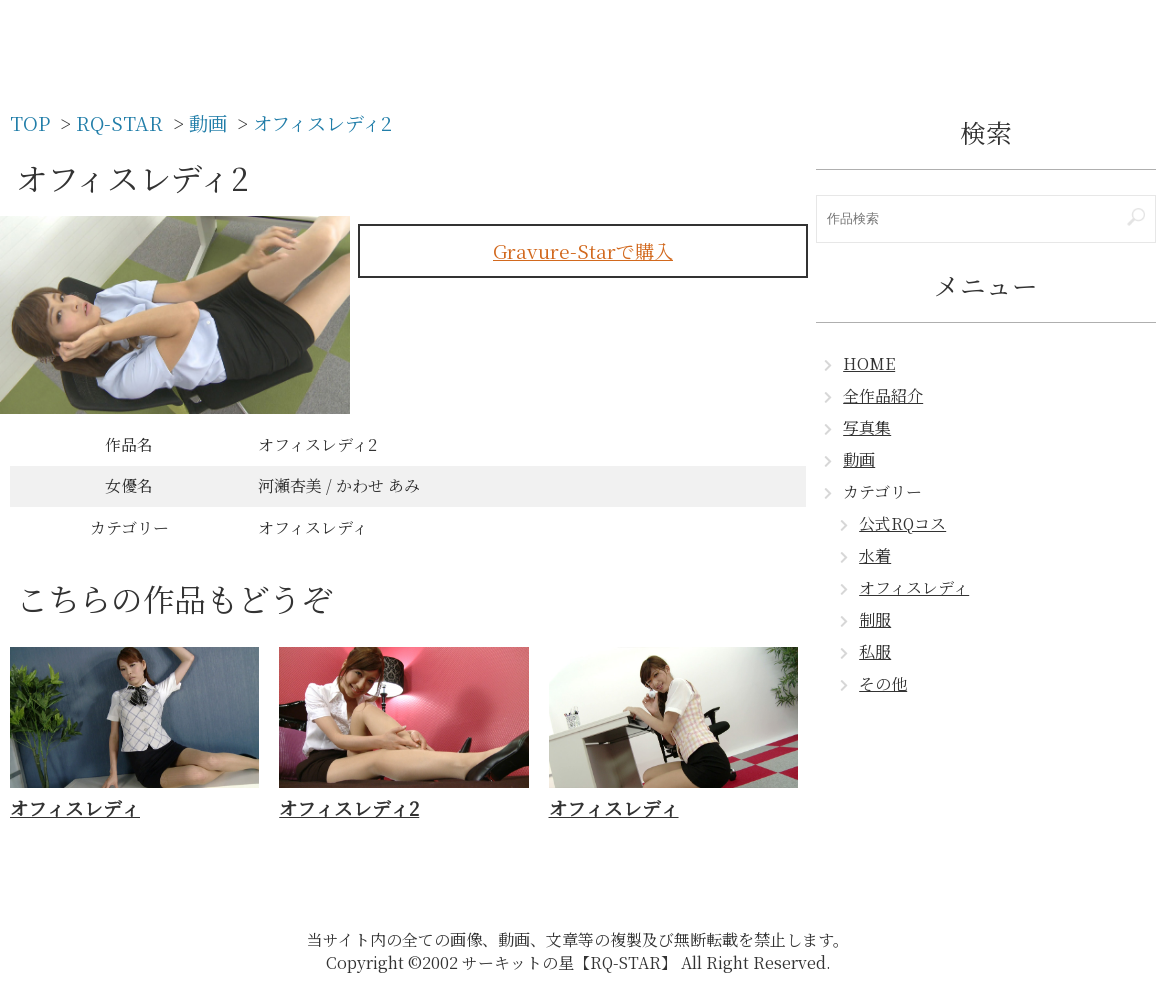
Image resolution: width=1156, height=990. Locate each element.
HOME (869, 363)
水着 (875, 555)
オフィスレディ (914, 587)
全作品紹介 (883, 395)
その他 (883, 683)
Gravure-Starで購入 (583, 250)
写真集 (867, 427)
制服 (875, 619)
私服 (875, 651)
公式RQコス (902, 523)
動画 (859, 459)
